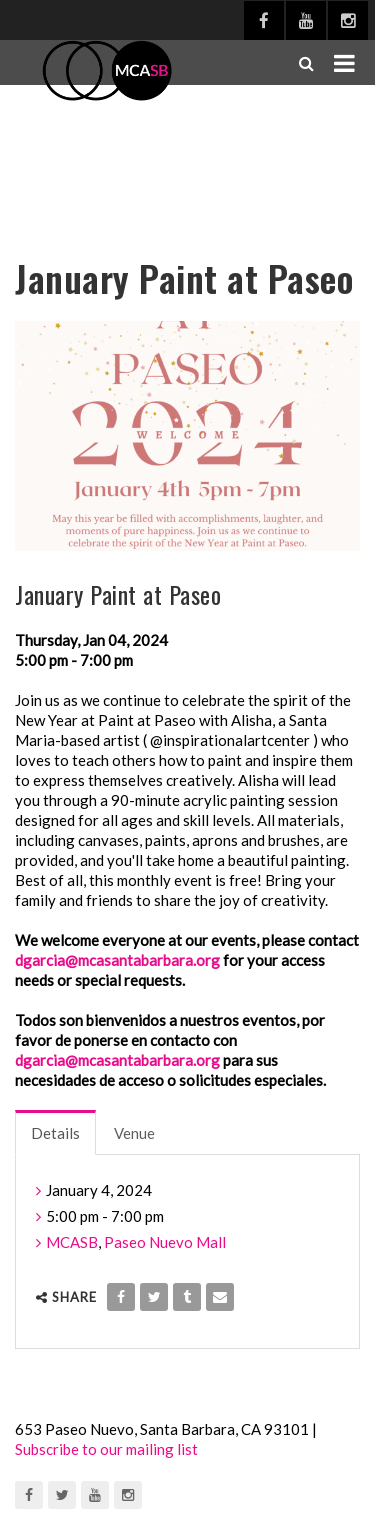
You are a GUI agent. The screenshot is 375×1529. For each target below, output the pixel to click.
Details (55, 1133)
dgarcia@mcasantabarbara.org (117, 960)
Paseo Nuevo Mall (165, 1242)
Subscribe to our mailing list (106, 1449)
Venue (134, 1133)
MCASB (72, 1242)
